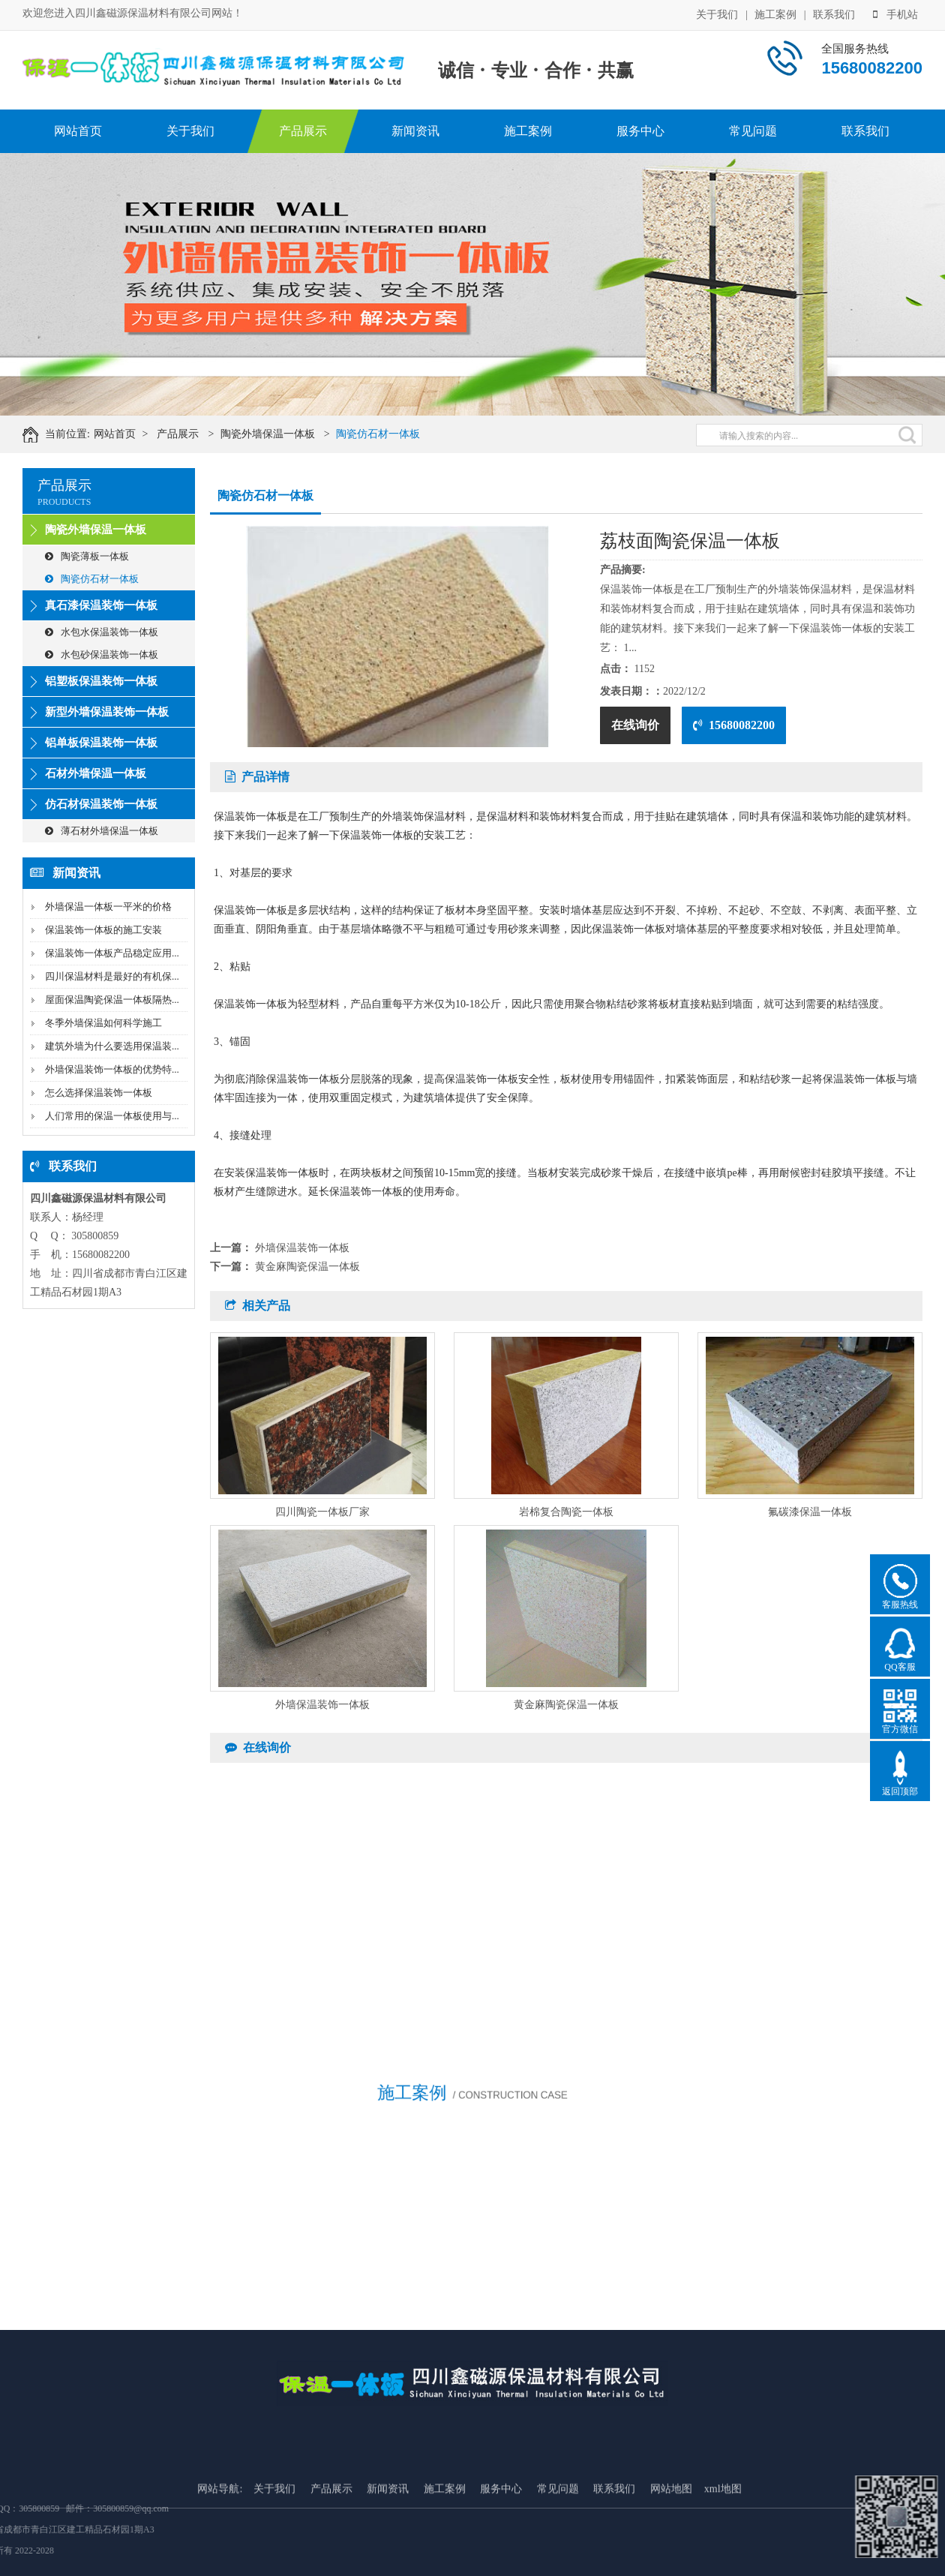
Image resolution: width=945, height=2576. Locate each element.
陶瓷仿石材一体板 (392, 434)
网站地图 (671, 2560)
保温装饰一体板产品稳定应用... (112, 953)
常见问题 (753, 131)
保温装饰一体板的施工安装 (103, 929)
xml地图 (723, 2560)
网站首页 (78, 131)
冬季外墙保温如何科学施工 (103, 1022)
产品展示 (303, 131)
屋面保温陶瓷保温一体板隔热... (112, 999)
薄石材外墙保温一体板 (101, 830)
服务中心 (640, 131)
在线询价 (635, 725)
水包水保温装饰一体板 (101, 632)
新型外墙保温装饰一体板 (107, 712)
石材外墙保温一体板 (95, 773)
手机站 (895, 14)
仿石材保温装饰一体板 (101, 804)
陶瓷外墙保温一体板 (281, 434)
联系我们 (834, 14)
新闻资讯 (416, 131)
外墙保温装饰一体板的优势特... (112, 1069)
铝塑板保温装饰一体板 (101, 681)
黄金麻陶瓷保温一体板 (307, 1266)
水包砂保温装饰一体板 (101, 654)
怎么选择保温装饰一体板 (98, 1092)
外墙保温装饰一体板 (302, 1247)
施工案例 (775, 14)
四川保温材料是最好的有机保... (112, 976)
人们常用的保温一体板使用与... (112, 1115)
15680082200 (734, 725)
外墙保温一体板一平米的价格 (108, 906)
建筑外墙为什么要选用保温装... (112, 1046)
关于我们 (717, 14)
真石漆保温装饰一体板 (101, 605)
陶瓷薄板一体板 (87, 556)
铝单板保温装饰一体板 (101, 743)
